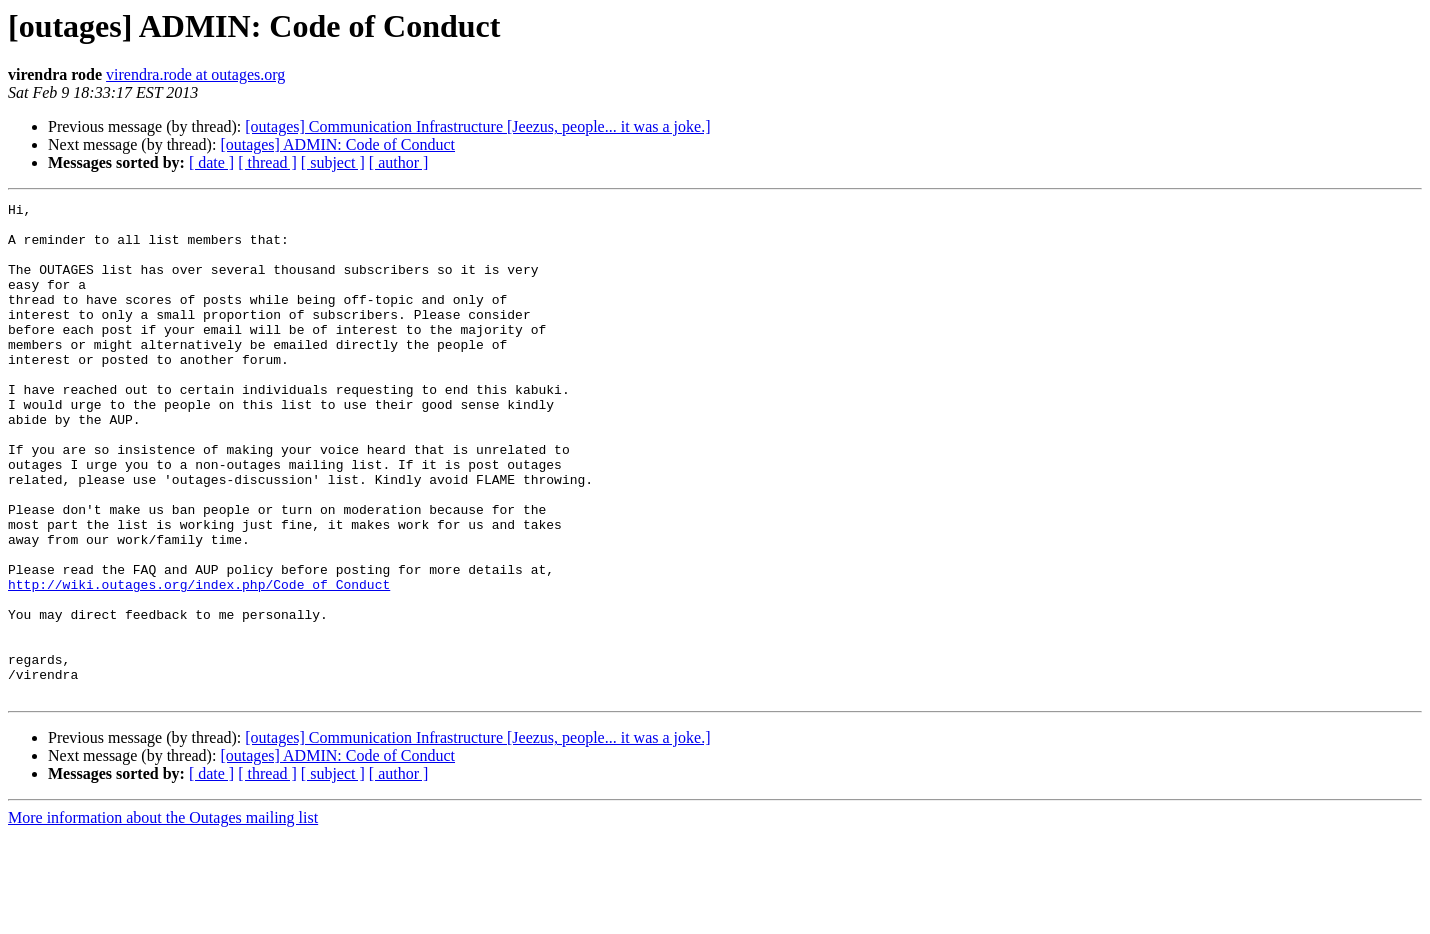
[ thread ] (267, 162)
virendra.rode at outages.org (195, 74)
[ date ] (211, 162)
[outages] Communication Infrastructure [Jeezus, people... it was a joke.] (477, 126)
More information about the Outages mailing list (163, 916)
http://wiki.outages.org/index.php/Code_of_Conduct (199, 662)
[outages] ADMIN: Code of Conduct (337, 144)
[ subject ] (333, 162)
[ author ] (399, 162)
